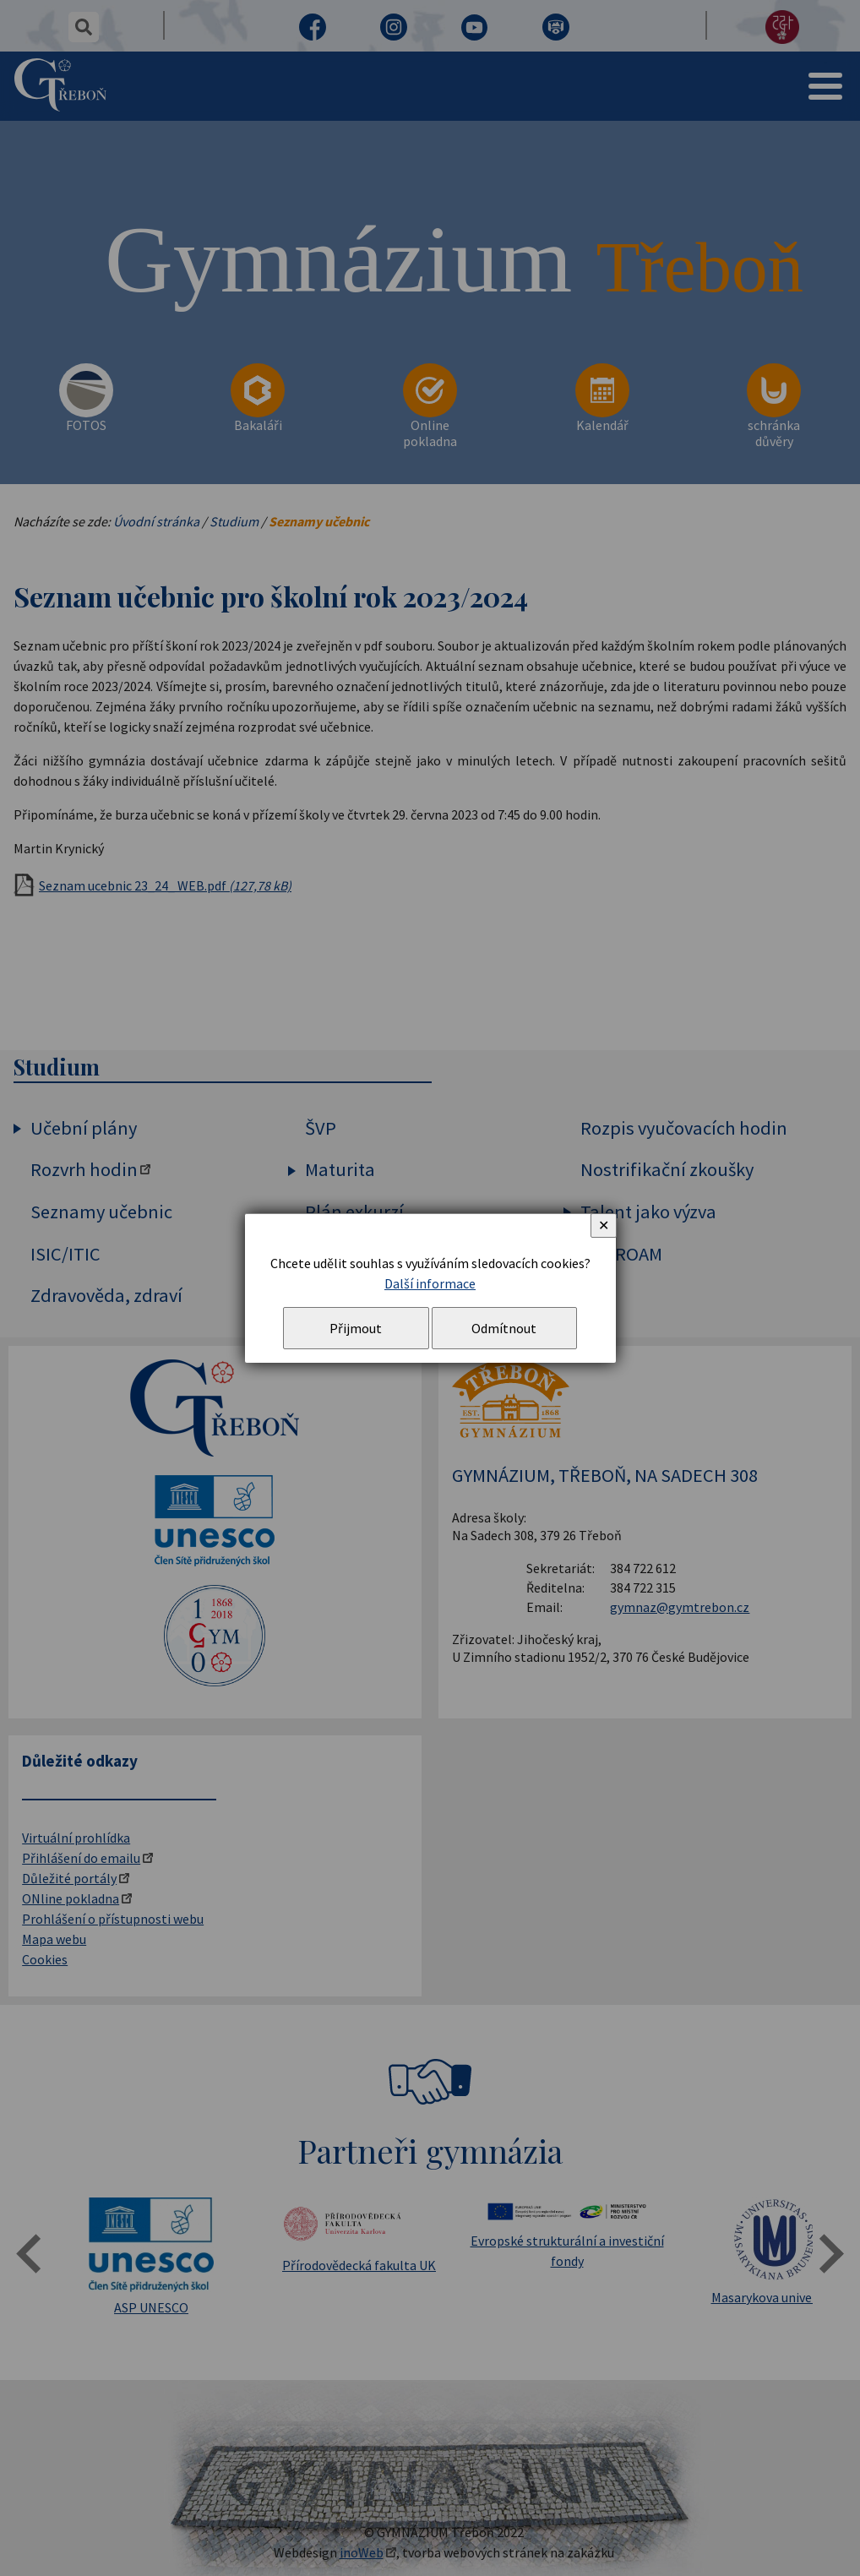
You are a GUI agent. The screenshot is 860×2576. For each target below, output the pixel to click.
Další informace (430, 1283)
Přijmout (355, 1328)
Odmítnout (503, 1328)
